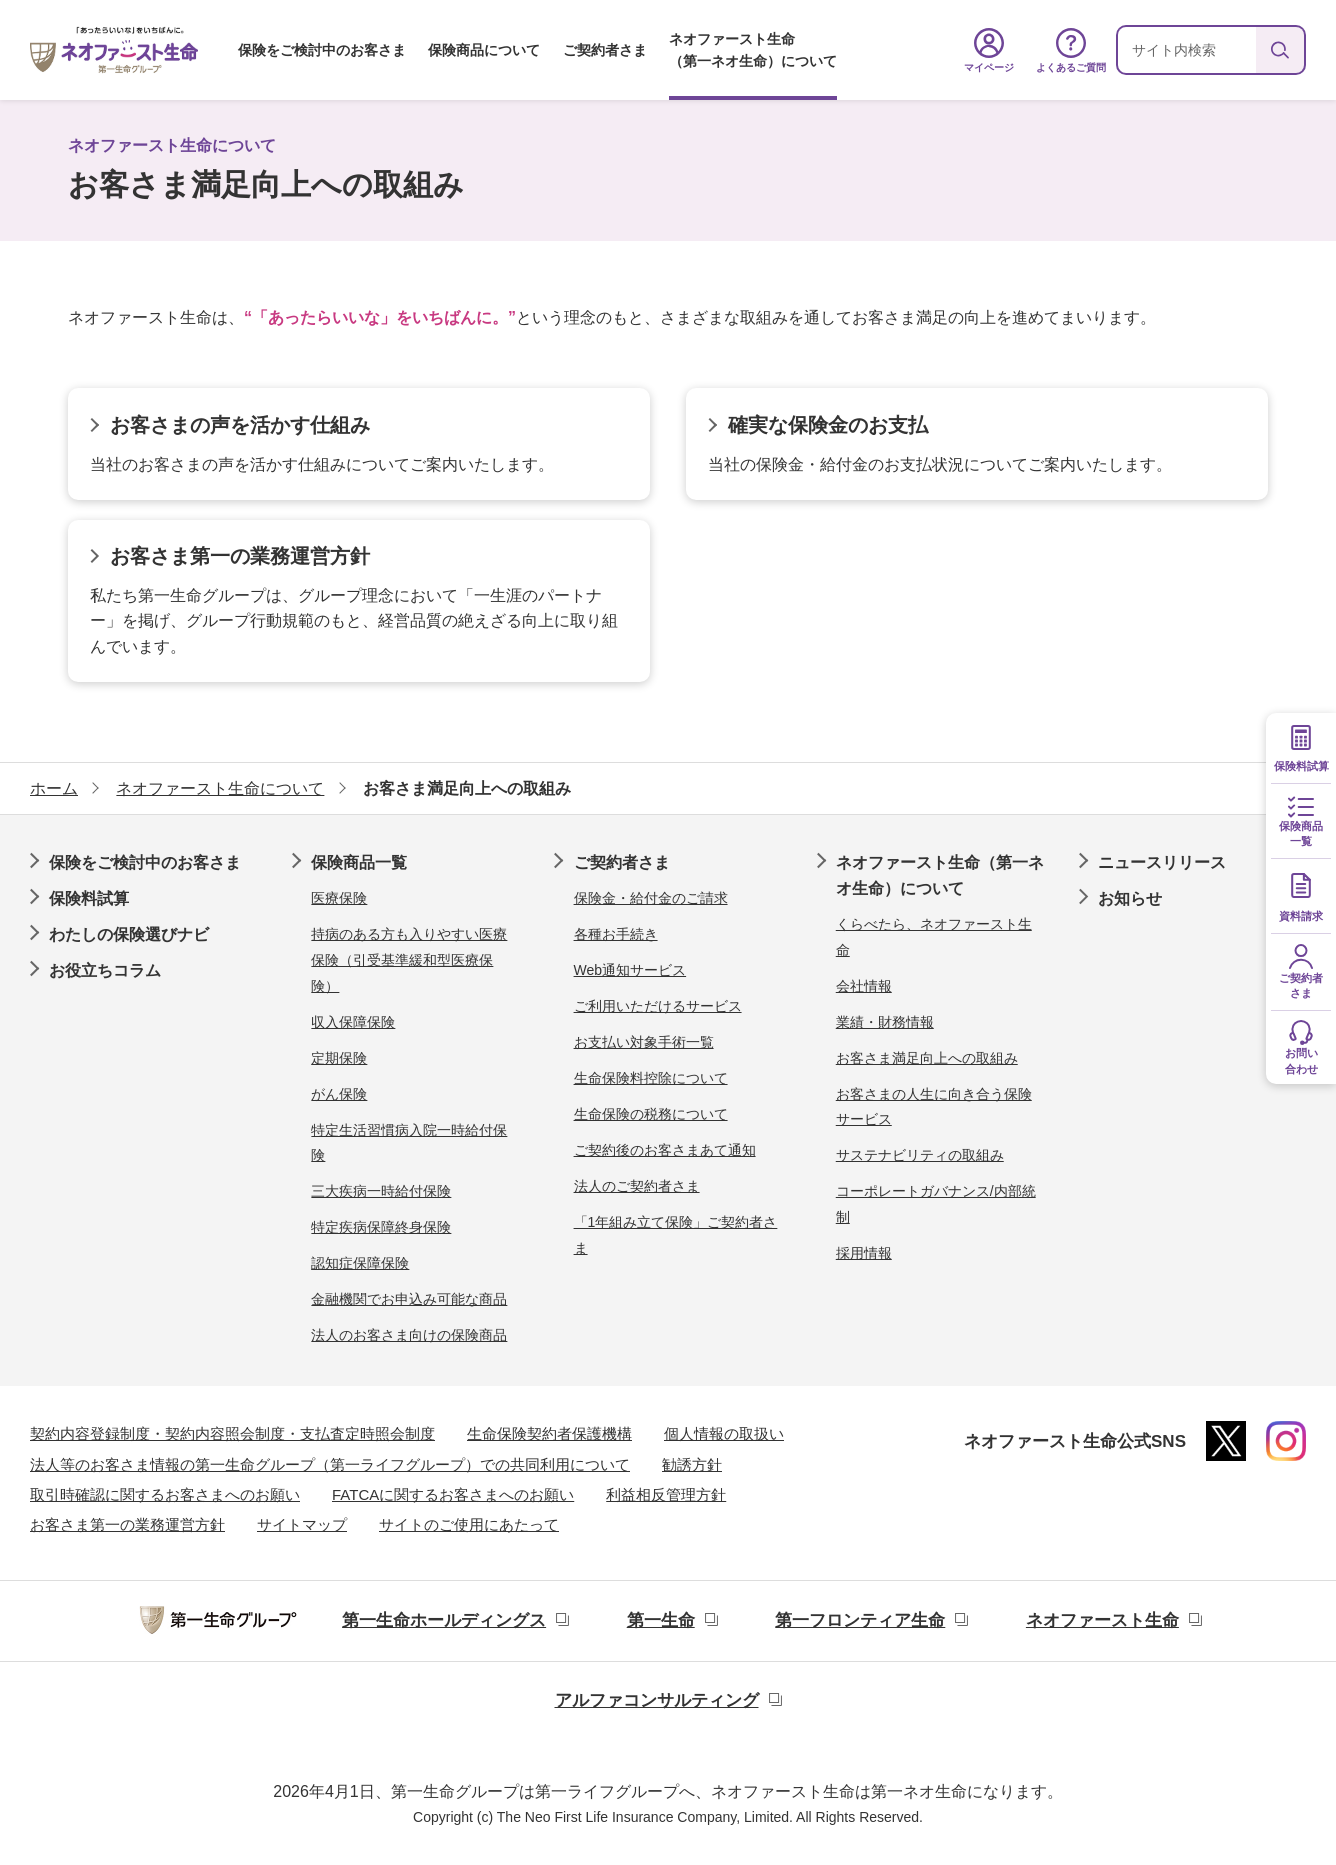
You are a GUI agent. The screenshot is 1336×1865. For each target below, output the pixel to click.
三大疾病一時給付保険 (381, 1191)
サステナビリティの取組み (920, 1155)
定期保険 (339, 1058)
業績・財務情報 (885, 1022)
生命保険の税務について (651, 1114)
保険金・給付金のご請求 (651, 898)
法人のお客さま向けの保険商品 (409, 1335)
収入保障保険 (353, 1022)
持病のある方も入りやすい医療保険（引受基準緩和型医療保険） (409, 959)
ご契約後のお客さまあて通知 (665, 1150)
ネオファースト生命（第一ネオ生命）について (753, 50)
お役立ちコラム (105, 970)
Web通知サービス (630, 970)
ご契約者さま (605, 50)
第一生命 (661, 1620)
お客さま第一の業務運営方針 (127, 1524)
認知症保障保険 (360, 1263)
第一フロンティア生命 (860, 1620)
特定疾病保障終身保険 (381, 1227)
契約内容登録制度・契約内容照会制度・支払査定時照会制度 (232, 1433)
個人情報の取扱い (724, 1433)
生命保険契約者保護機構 (549, 1433)
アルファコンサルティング (657, 1700)
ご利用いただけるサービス (658, 1006)
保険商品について (484, 50)
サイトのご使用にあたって (469, 1524)
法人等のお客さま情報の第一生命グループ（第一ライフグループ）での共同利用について (330, 1464)
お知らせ (1130, 898)
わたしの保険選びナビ (129, 934)
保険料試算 (89, 898)
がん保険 (339, 1094)
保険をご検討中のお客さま (322, 50)
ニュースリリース (1162, 862)
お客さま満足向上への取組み (927, 1058)
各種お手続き (616, 934)
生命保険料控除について (651, 1078)
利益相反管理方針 (666, 1494)
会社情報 (864, 986)
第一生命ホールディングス (444, 1620)
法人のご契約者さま (637, 1186)
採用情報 (864, 1253)
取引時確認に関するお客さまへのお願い (165, 1494)
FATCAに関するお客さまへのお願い (453, 1494)
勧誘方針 (692, 1464)
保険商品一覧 (359, 862)
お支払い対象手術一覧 (644, 1042)
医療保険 (339, 898)
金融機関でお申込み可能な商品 (409, 1299)
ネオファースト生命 (1102, 1620)
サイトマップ (302, 1524)
